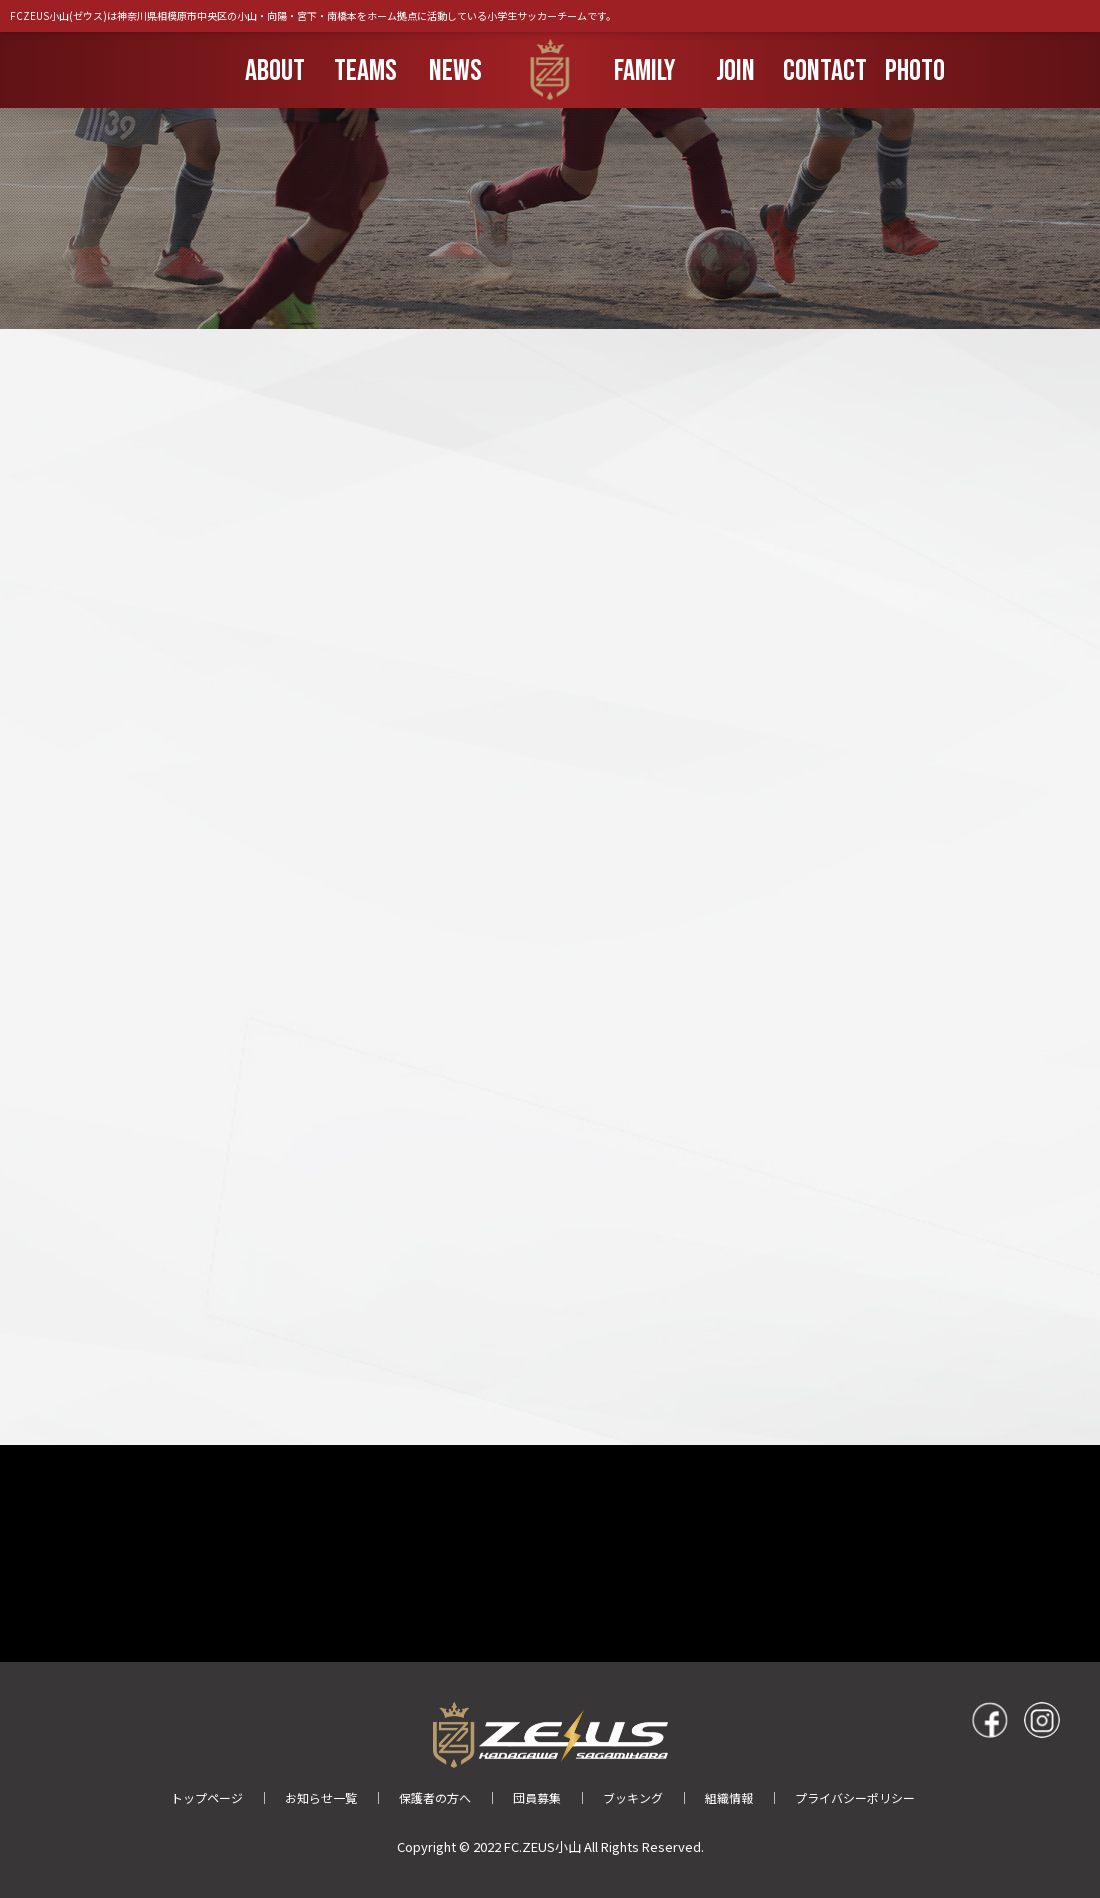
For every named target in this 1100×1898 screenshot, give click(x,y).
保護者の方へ (435, 1797)
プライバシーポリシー (855, 1797)
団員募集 (537, 1797)
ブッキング (633, 1797)
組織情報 (729, 1797)
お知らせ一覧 (321, 1797)
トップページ (207, 1797)
